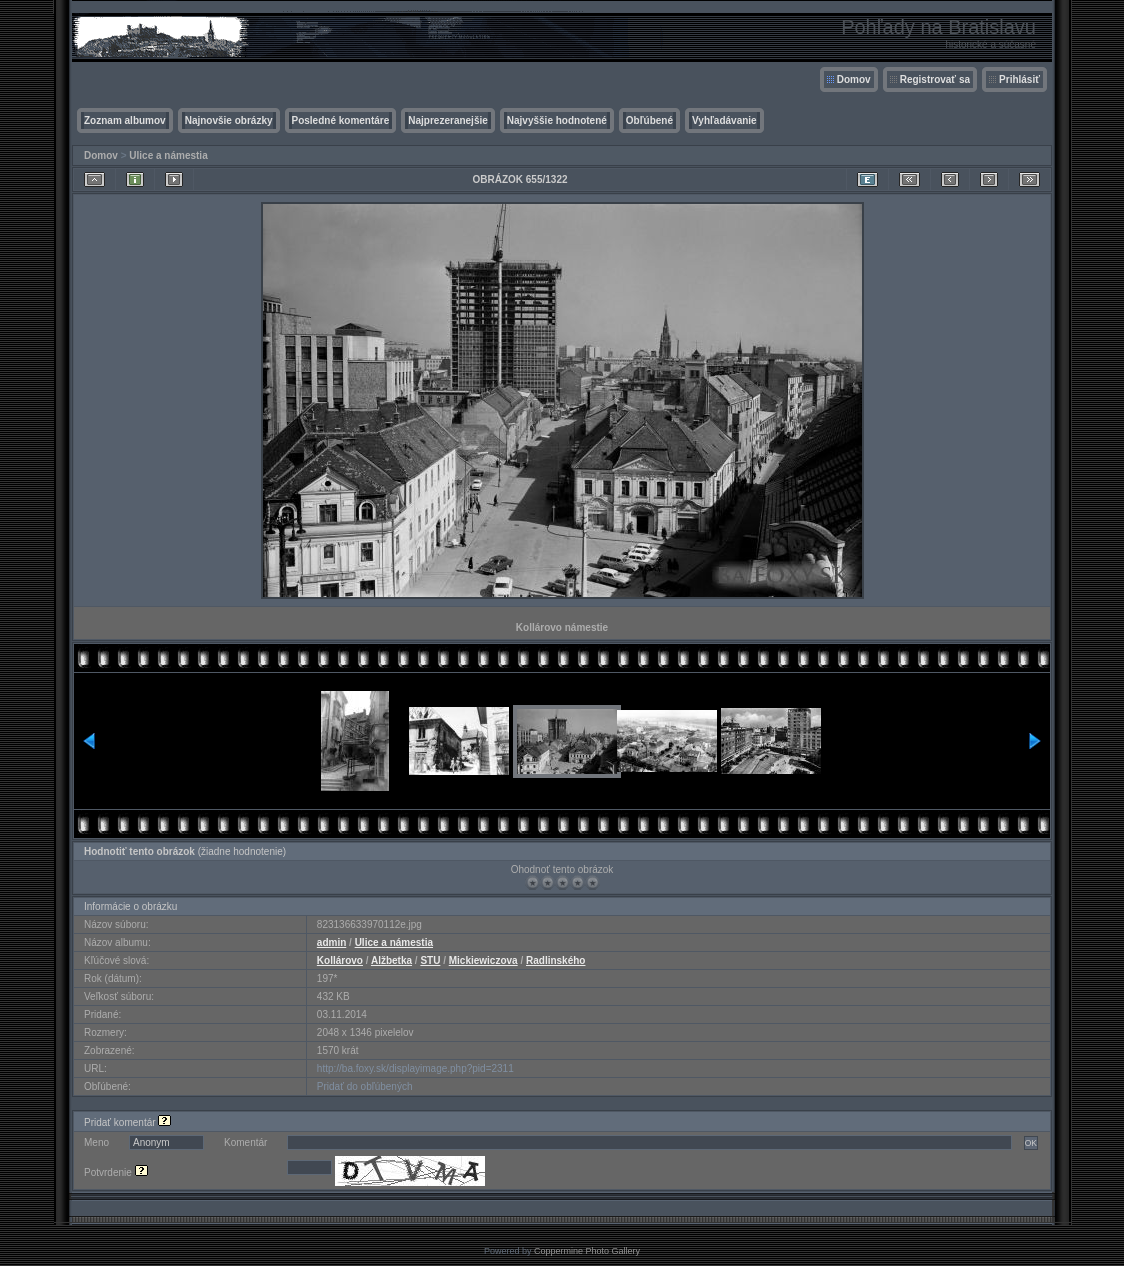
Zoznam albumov (125, 120)
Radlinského (555, 960)
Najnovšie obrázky (229, 120)
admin (331, 942)
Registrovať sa (935, 79)
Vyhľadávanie (724, 120)
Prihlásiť (1019, 79)
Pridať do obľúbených (365, 1086)
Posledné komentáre (341, 120)
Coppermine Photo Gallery (587, 1251)
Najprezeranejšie (448, 120)
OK (1031, 1143)
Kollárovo (340, 960)
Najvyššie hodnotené (557, 120)
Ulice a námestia (168, 155)
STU (430, 960)
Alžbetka (391, 960)
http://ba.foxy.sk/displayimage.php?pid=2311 (415, 1068)
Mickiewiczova (483, 960)
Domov (854, 79)
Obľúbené (649, 120)
